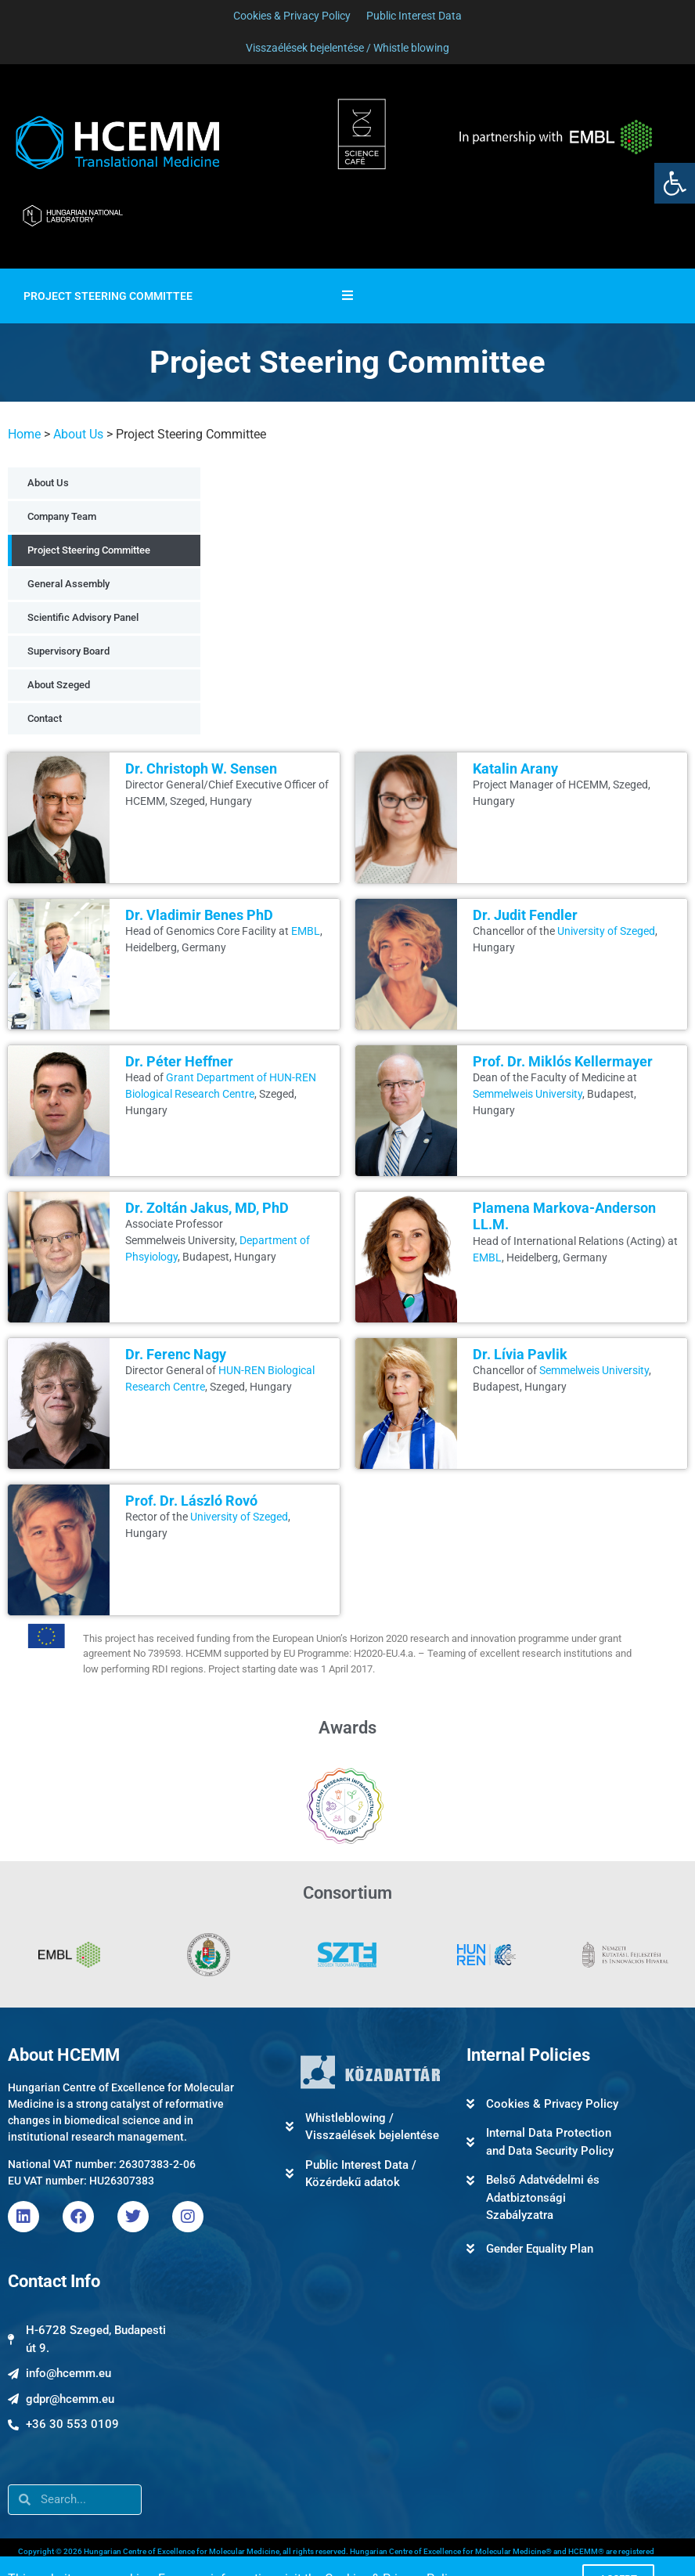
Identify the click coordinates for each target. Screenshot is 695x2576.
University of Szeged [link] (606, 931)
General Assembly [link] (68, 584)
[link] (674, 183)
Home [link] (24, 434)
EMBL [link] (305, 931)
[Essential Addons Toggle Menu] (347, 296)
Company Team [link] (61, 516)
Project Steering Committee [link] (88, 550)
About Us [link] (78, 434)
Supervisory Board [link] (68, 651)
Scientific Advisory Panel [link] (83, 617)
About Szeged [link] (58, 685)
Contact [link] (44, 718)
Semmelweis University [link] (527, 1094)
